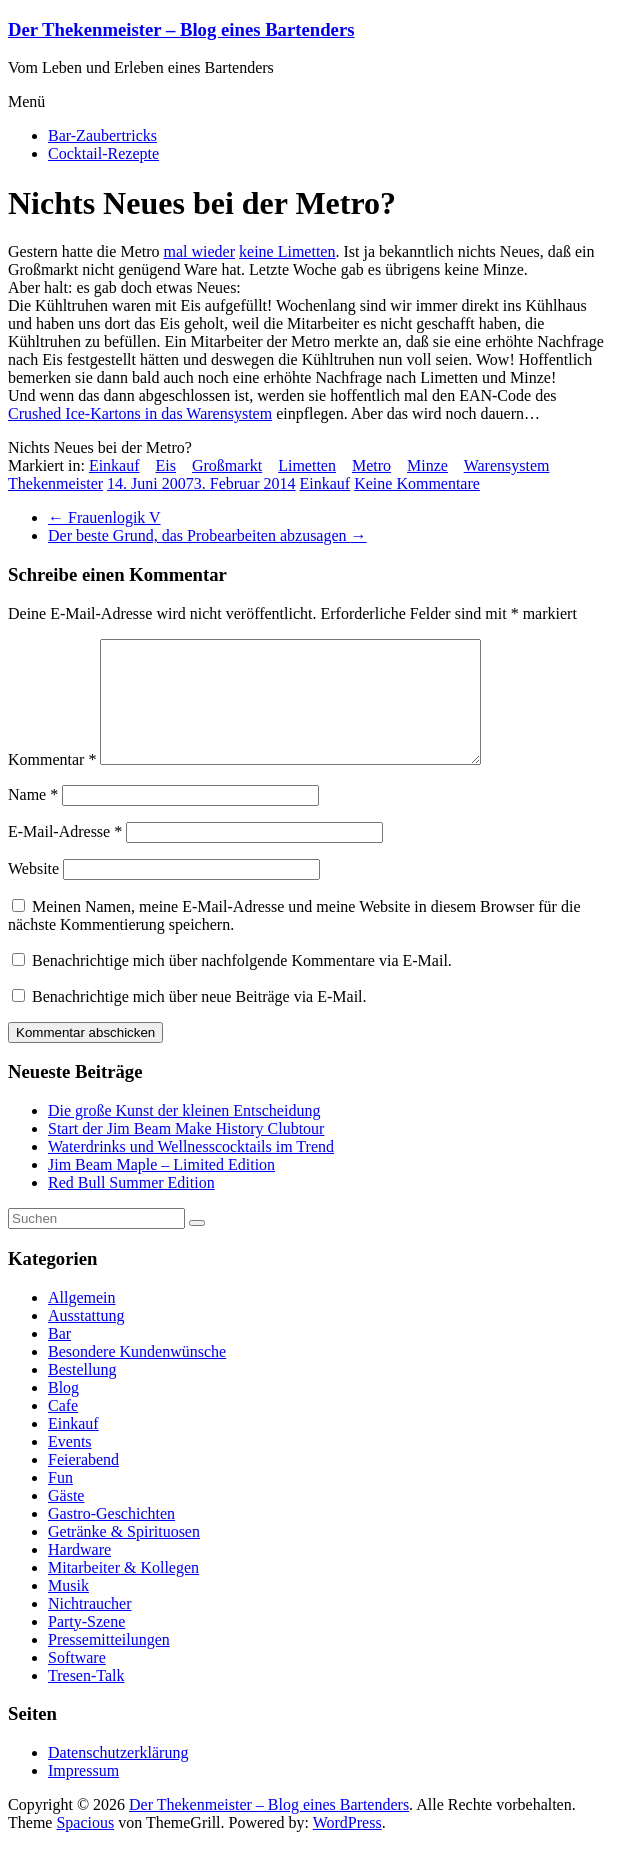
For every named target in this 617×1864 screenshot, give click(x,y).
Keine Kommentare (417, 483)
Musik (68, 1609)
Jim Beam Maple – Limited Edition (161, 1188)
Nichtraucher (90, 1627)
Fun (60, 1501)
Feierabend (83, 1483)
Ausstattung (86, 1339)
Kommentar (52, 783)
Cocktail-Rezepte (103, 153)
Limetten (307, 465)
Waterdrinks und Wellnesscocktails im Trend (191, 1170)
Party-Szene (86, 1645)
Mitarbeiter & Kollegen (123, 1591)
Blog (63, 1411)
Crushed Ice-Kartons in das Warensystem (140, 413)
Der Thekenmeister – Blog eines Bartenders (181, 29)
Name (33, 818)
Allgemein (82, 1321)
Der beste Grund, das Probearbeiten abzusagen (207, 535)
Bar (59, 1357)
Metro (371, 465)
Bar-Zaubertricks (102, 135)
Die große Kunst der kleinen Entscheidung (184, 1134)
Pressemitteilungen (109, 1663)
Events (70, 1465)
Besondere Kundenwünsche (137, 1375)
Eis (166, 465)
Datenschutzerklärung (118, 1776)
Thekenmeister (55, 483)
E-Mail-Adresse (65, 855)
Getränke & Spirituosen (124, 1555)
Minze (427, 465)
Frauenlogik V (104, 517)
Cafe (63, 1429)
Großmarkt (227, 465)
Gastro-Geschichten (111, 1537)
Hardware (79, 1573)
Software (77, 1681)
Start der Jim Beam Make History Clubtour (186, 1152)
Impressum (83, 1794)
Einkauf (114, 465)
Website (33, 892)
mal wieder (200, 251)
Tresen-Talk (86, 1699)
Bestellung (82, 1393)
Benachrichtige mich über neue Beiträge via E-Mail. (199, 1020)
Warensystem (507, 465)
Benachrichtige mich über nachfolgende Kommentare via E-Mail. (242, 984)
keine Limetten (287, 251)
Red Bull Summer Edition (131, 1206)
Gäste (66, 1519)
